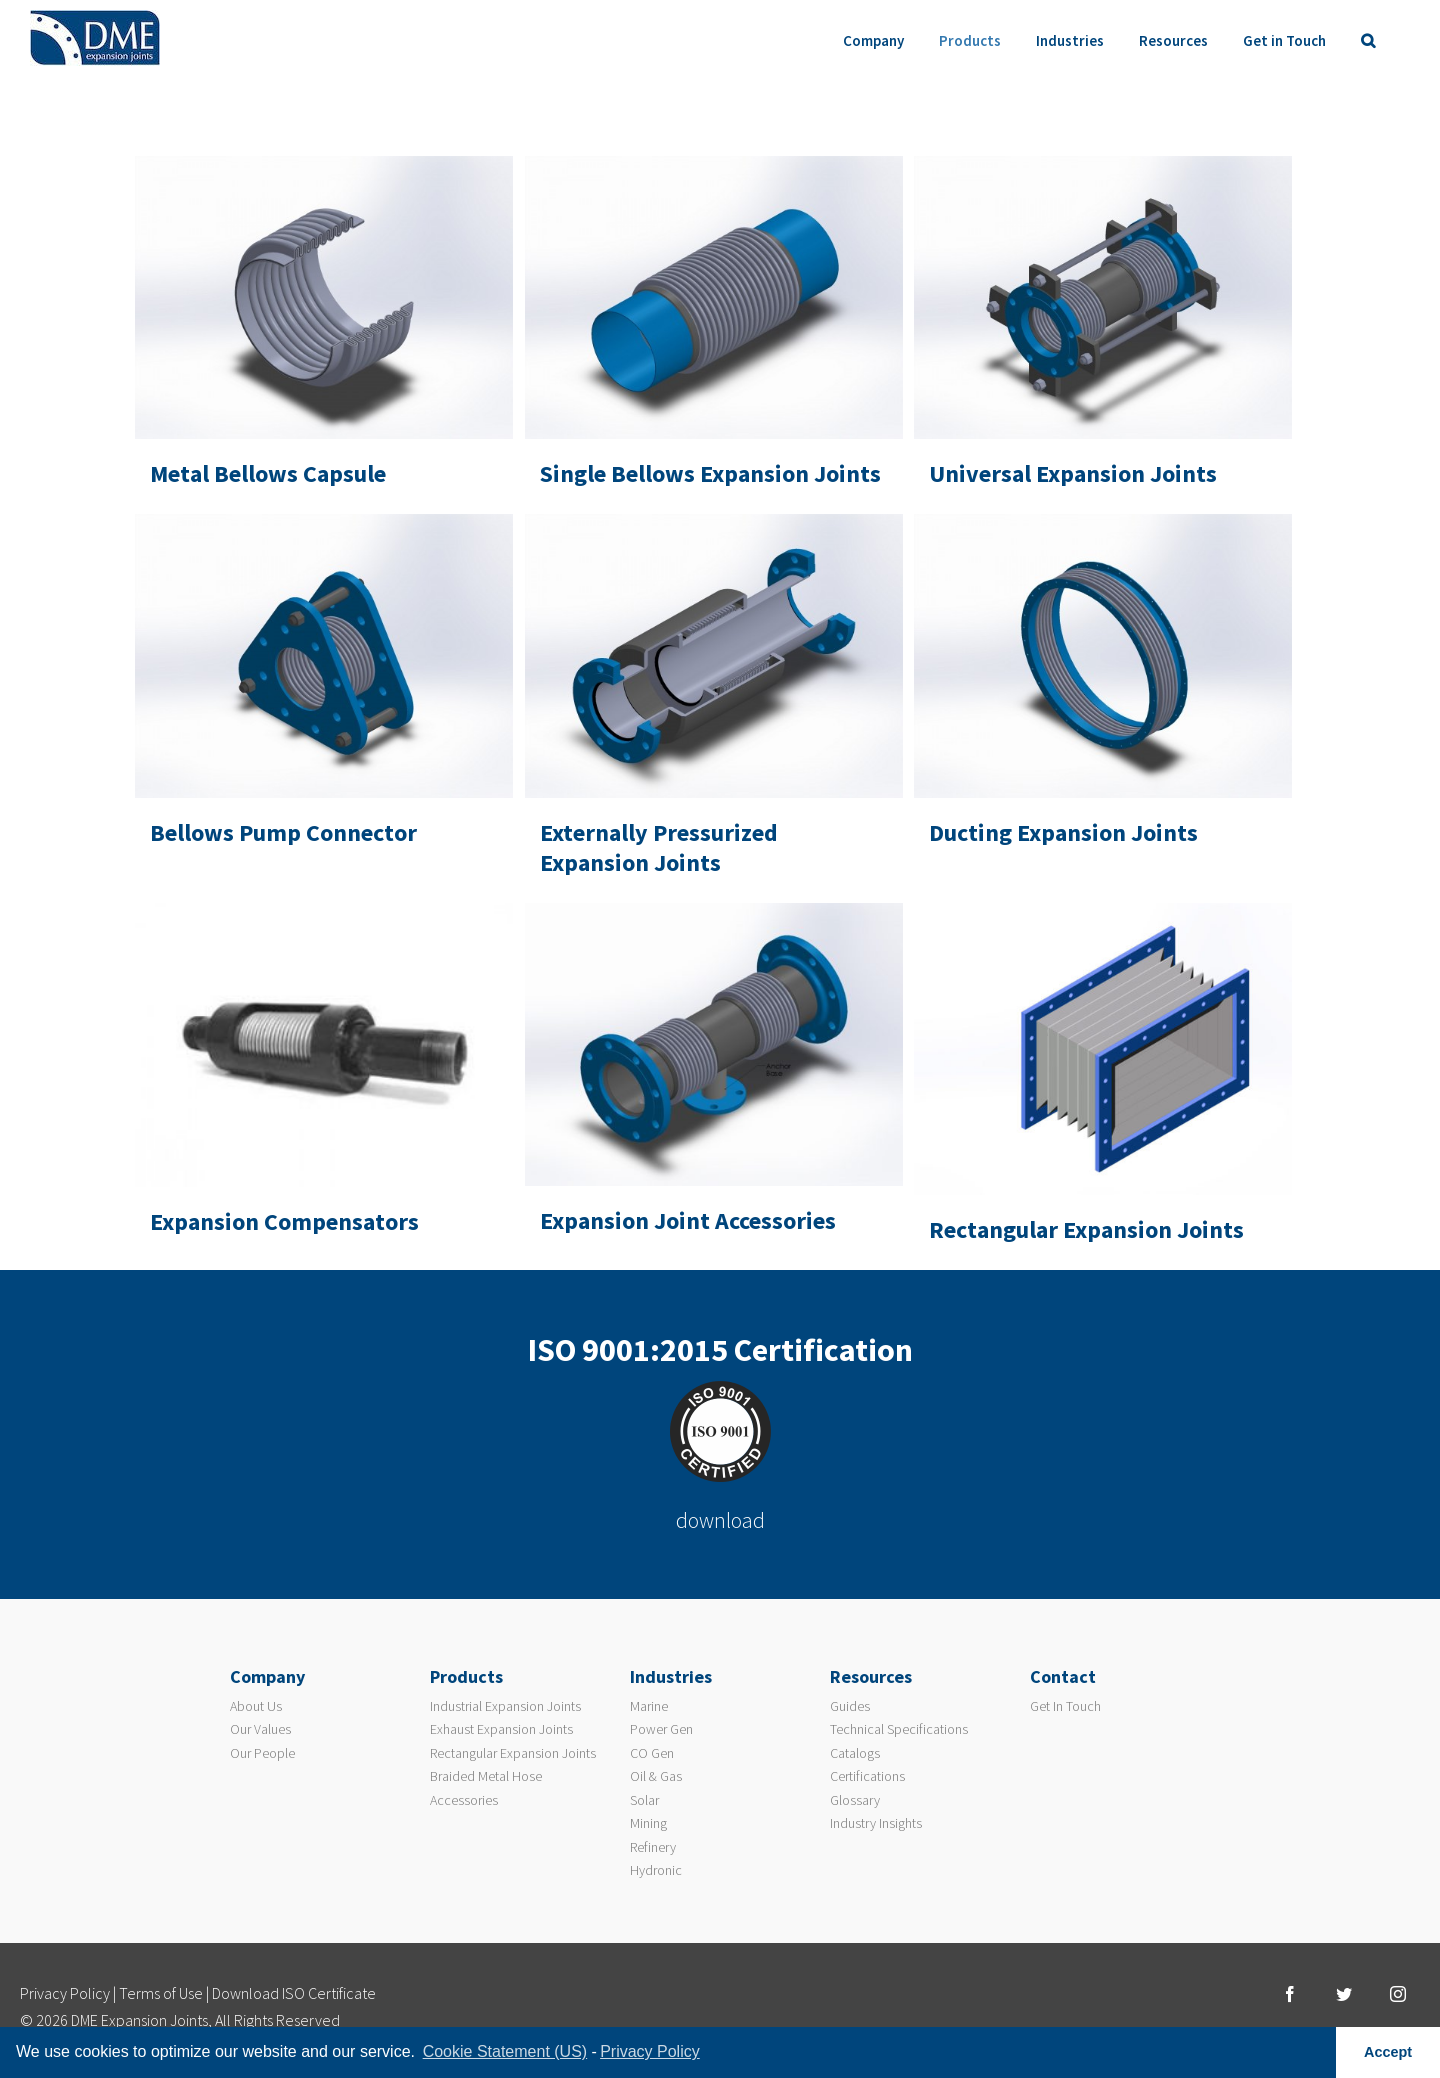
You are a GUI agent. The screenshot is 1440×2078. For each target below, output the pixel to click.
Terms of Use (161, 1993)
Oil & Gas (656, 1776)
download (720, 1520)
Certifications (867, 1776)
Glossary (855, 1800)
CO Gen (652, 1753)
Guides (850, 1706)
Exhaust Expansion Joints (501, 1729)
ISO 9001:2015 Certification (720, 1350)
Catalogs (855, 1753)
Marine (649, 1706)
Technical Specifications (899, 1729)
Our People (262, 1753)
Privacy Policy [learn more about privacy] (650, 2051)
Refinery (653, 1847)
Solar (644, 1800)
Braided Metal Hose (486, 1776)
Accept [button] (1388, 2052)
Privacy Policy (65, 1993)
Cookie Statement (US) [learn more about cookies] (505, 2051)
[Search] (1368, 40)
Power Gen (661, 1729)
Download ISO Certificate (294, 1993)
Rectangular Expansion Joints (513, 1753)
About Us (256, 1706)
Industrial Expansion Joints (505, 1706)
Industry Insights (876, 1823)
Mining (648, 1823)
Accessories (464, 1800)
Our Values (260, 1729)
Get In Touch (1065, 1706)
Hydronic (656, 1870)
